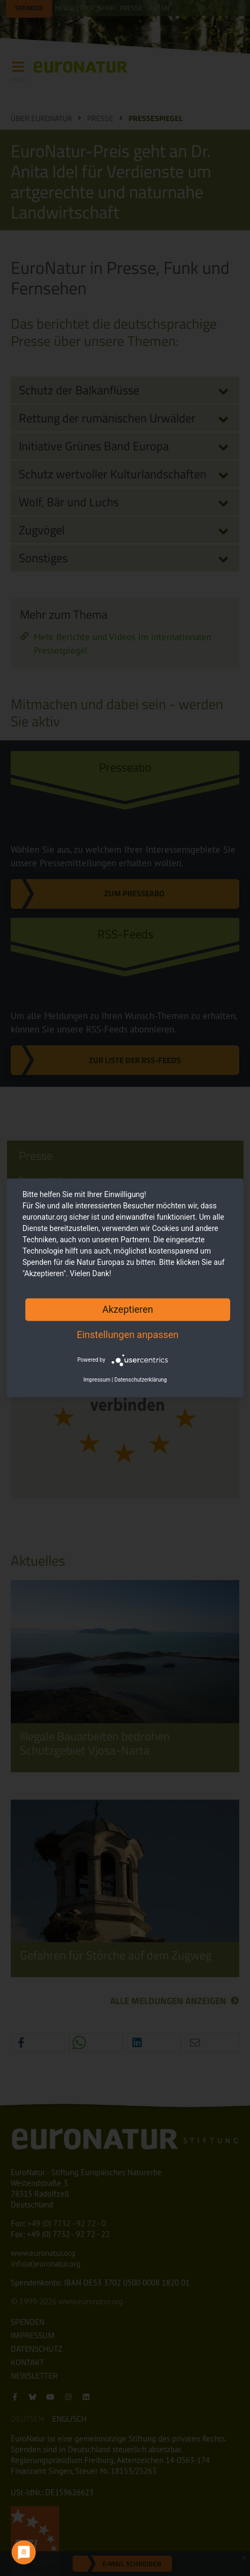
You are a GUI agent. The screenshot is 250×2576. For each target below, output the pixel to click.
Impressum (96, 1380)
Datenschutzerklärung (141, 1380)
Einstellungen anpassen (128, 1334)
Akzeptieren (127, 1309)
